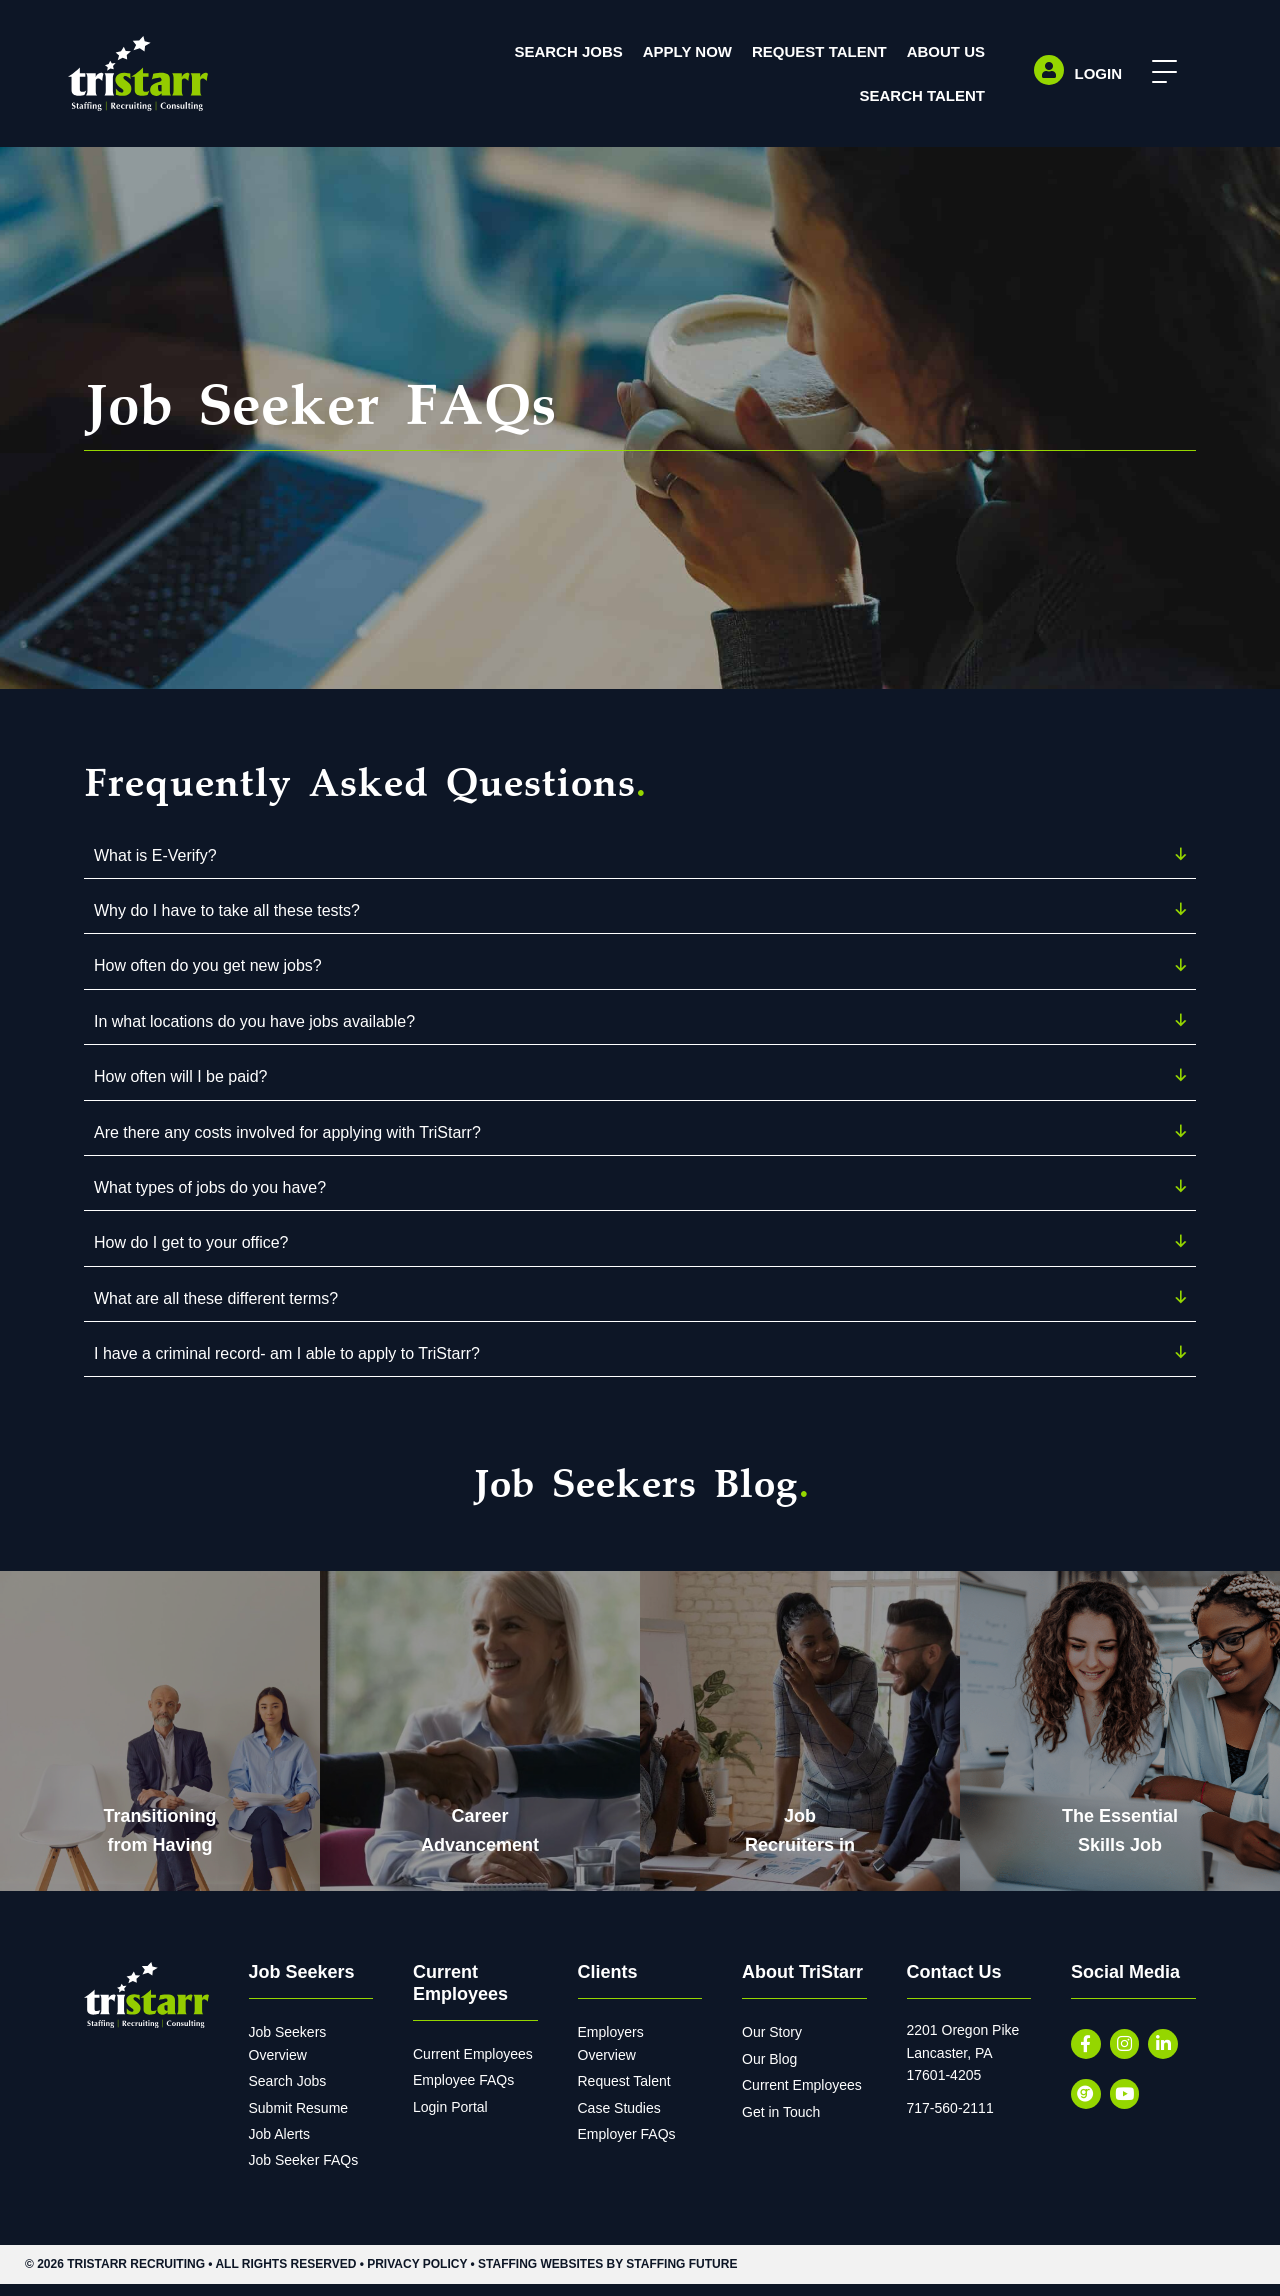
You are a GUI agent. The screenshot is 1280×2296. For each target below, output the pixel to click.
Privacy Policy (417, 2276)
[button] (1157, 72)
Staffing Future (681, 2276)
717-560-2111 (950, 2120)
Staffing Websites (540, 2276)
